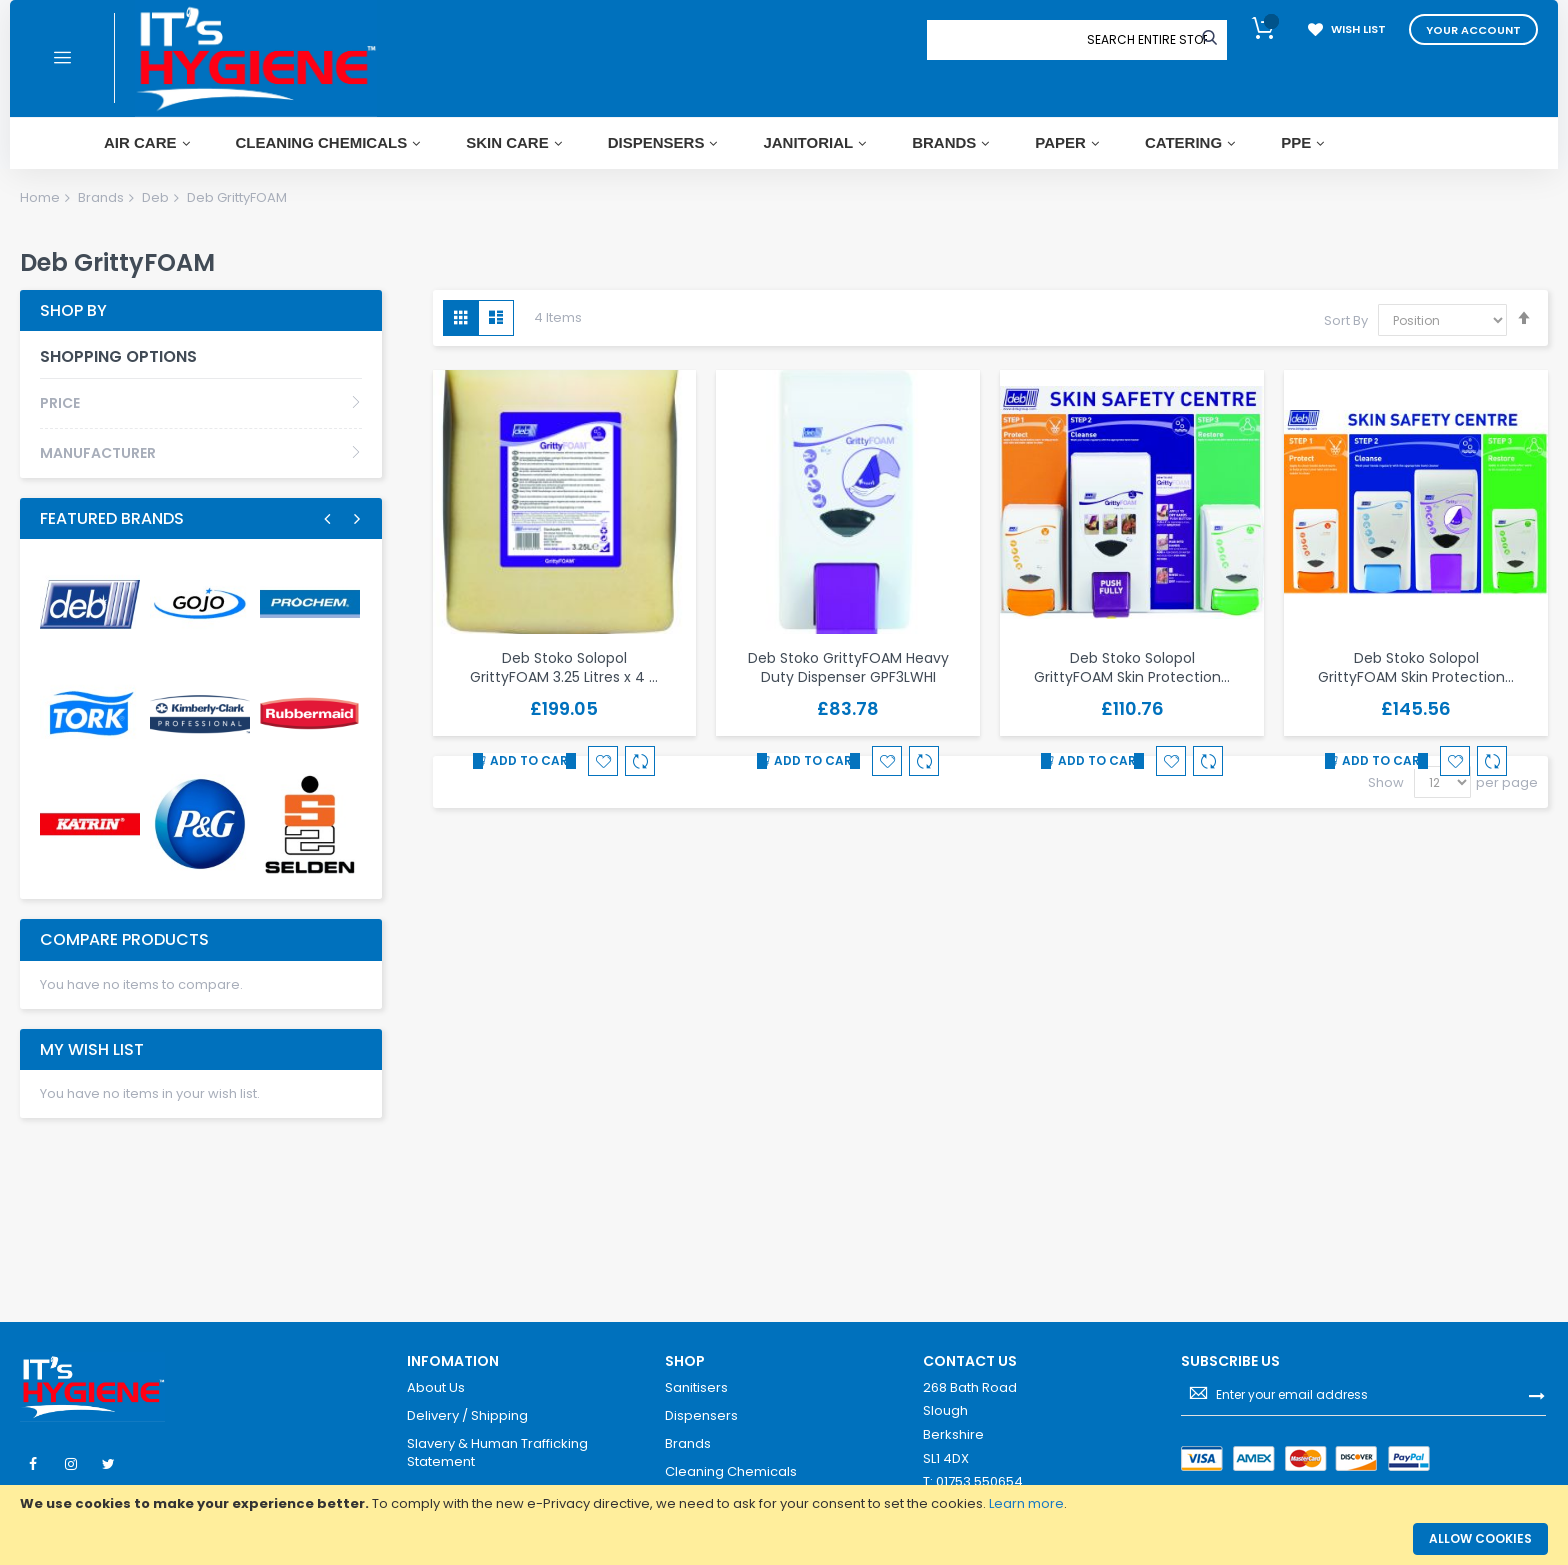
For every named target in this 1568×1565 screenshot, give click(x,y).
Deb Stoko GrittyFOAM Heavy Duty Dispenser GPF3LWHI (848, 667)
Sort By (1346, 320)
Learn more (1026, 1503)
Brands (101, 197)
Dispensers (701, 1416)
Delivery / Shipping (467, 1416)
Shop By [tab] (73, 310)
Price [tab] (60, 403)
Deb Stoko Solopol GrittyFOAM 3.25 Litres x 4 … (564, 667)
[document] (784, 1504)
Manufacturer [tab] (98, 453)
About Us (436, 1388)
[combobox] (1147, 40)
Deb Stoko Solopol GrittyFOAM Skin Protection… (1132, 667)
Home (40, 197)
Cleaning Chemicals (731, 1472)
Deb (155, 197)
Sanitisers (696, 1388)
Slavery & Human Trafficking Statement (497, 1452)
